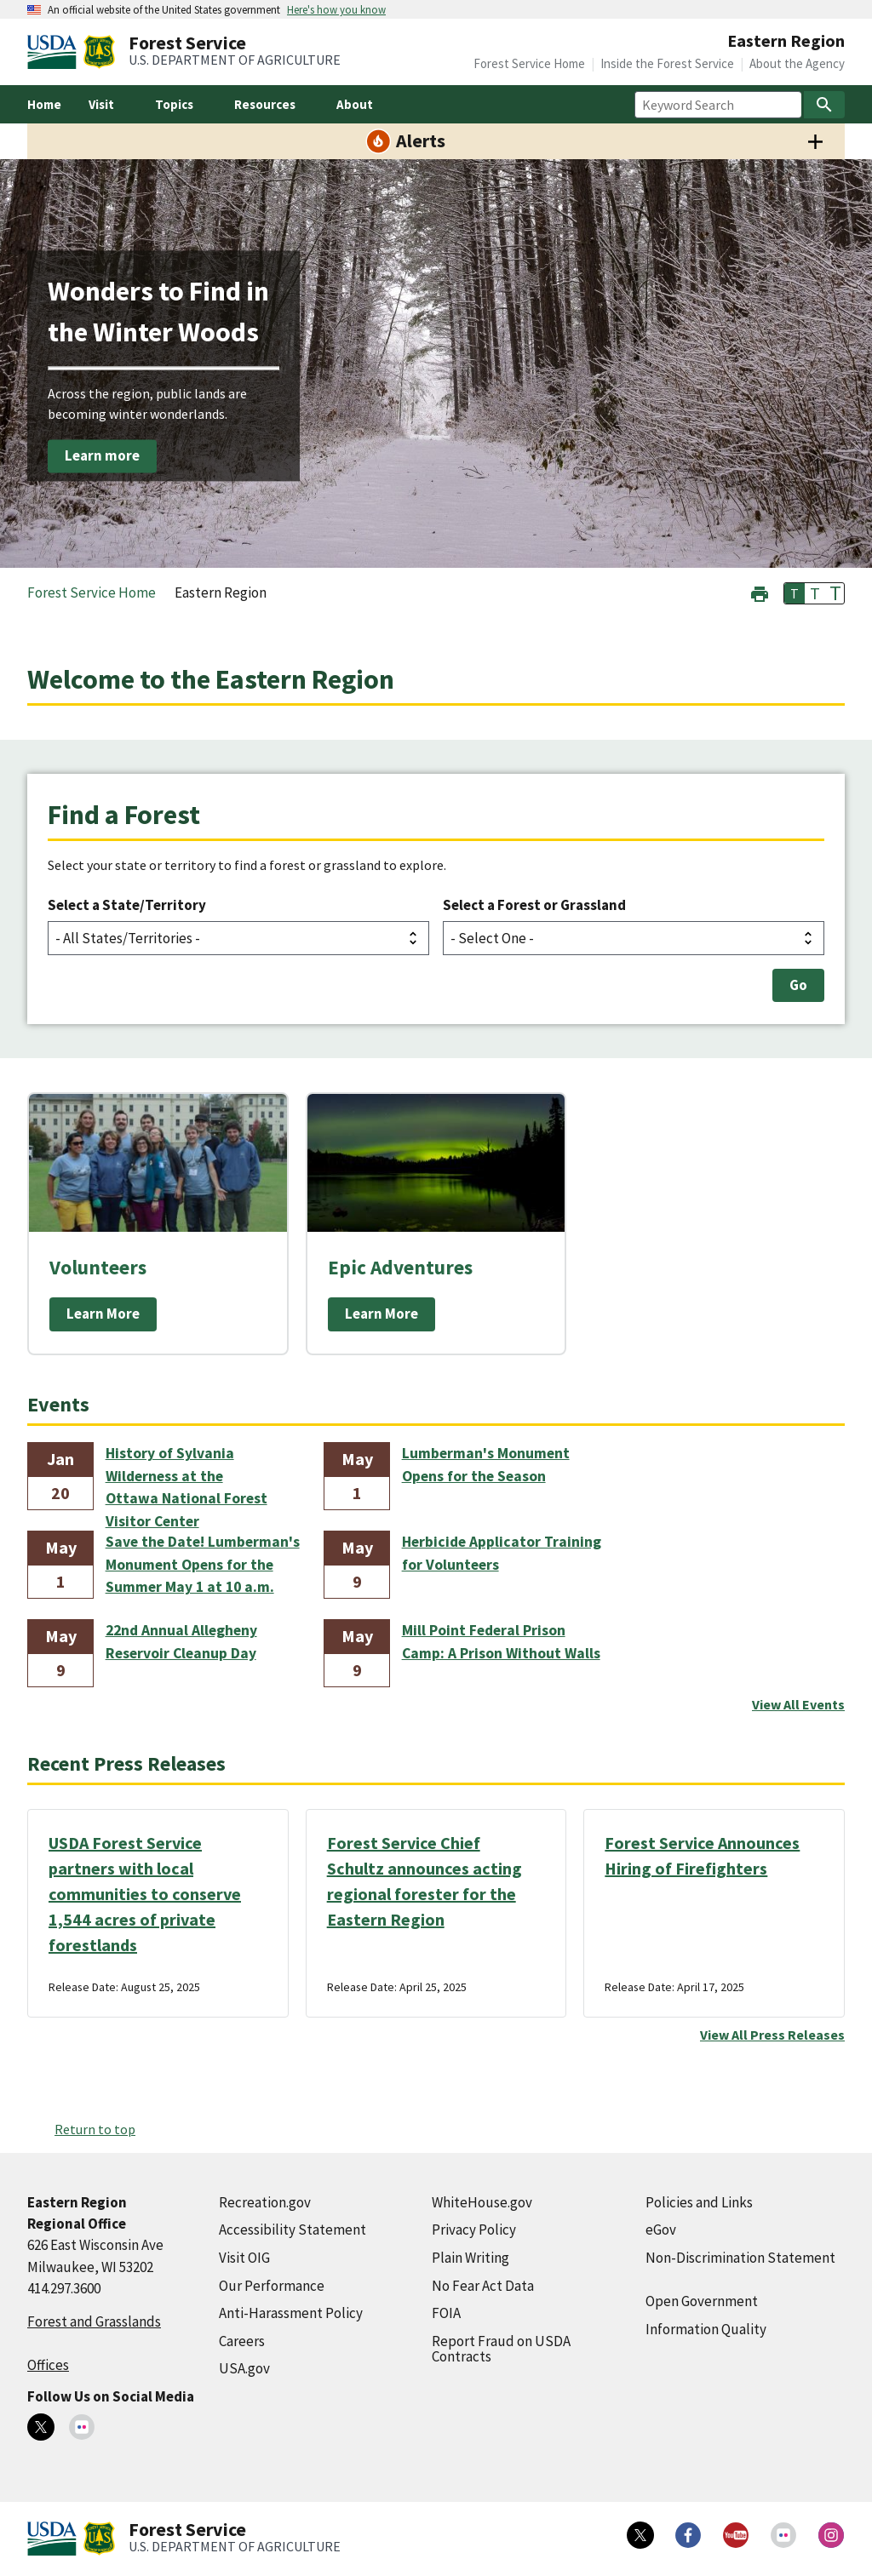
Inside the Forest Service (667, 63)
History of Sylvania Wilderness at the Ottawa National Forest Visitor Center (186, 1477)
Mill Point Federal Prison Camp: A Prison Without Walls (501, 1641)
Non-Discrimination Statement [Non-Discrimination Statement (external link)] (740, 2257)
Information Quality (705, 2329)
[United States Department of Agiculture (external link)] (55, 52)
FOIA (446, 2313)
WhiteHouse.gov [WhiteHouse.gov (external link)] (482, 2202)
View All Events (798, 1704)
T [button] (794, 593)
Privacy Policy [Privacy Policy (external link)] (474, 2229)
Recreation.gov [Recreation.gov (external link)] (265, 2202)
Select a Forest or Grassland (534, 905)
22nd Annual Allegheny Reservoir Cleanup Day (181, 1641)
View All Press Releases (772, 2034)
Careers (242, 2341)
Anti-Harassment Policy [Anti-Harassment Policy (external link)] (291, 2313)
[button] (759, 592)
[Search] (824, 104)
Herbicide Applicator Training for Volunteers (501, 1552)
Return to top (94, 2129)
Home (44, 104)
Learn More (103, 1313)
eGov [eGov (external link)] (660, 2229)
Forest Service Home (529, 63)
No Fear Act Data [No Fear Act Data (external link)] (483, 2285)
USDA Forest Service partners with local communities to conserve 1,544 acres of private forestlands (145, 1893)
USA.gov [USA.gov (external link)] (244, 2368)
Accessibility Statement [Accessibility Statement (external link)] (292, 2229)
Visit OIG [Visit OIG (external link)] (244, 2257)
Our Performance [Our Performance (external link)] (271, 2285)
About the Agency (797, 63)
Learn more (102, 455)
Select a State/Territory (127, 905)
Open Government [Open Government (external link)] (701, 2301)
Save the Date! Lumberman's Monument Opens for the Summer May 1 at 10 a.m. (203, 1564)
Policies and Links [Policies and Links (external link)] (699, 2202)
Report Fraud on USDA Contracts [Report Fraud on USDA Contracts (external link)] (501, 2349)
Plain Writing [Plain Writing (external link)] (470, 2257)
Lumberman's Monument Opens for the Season (486, 1464)
